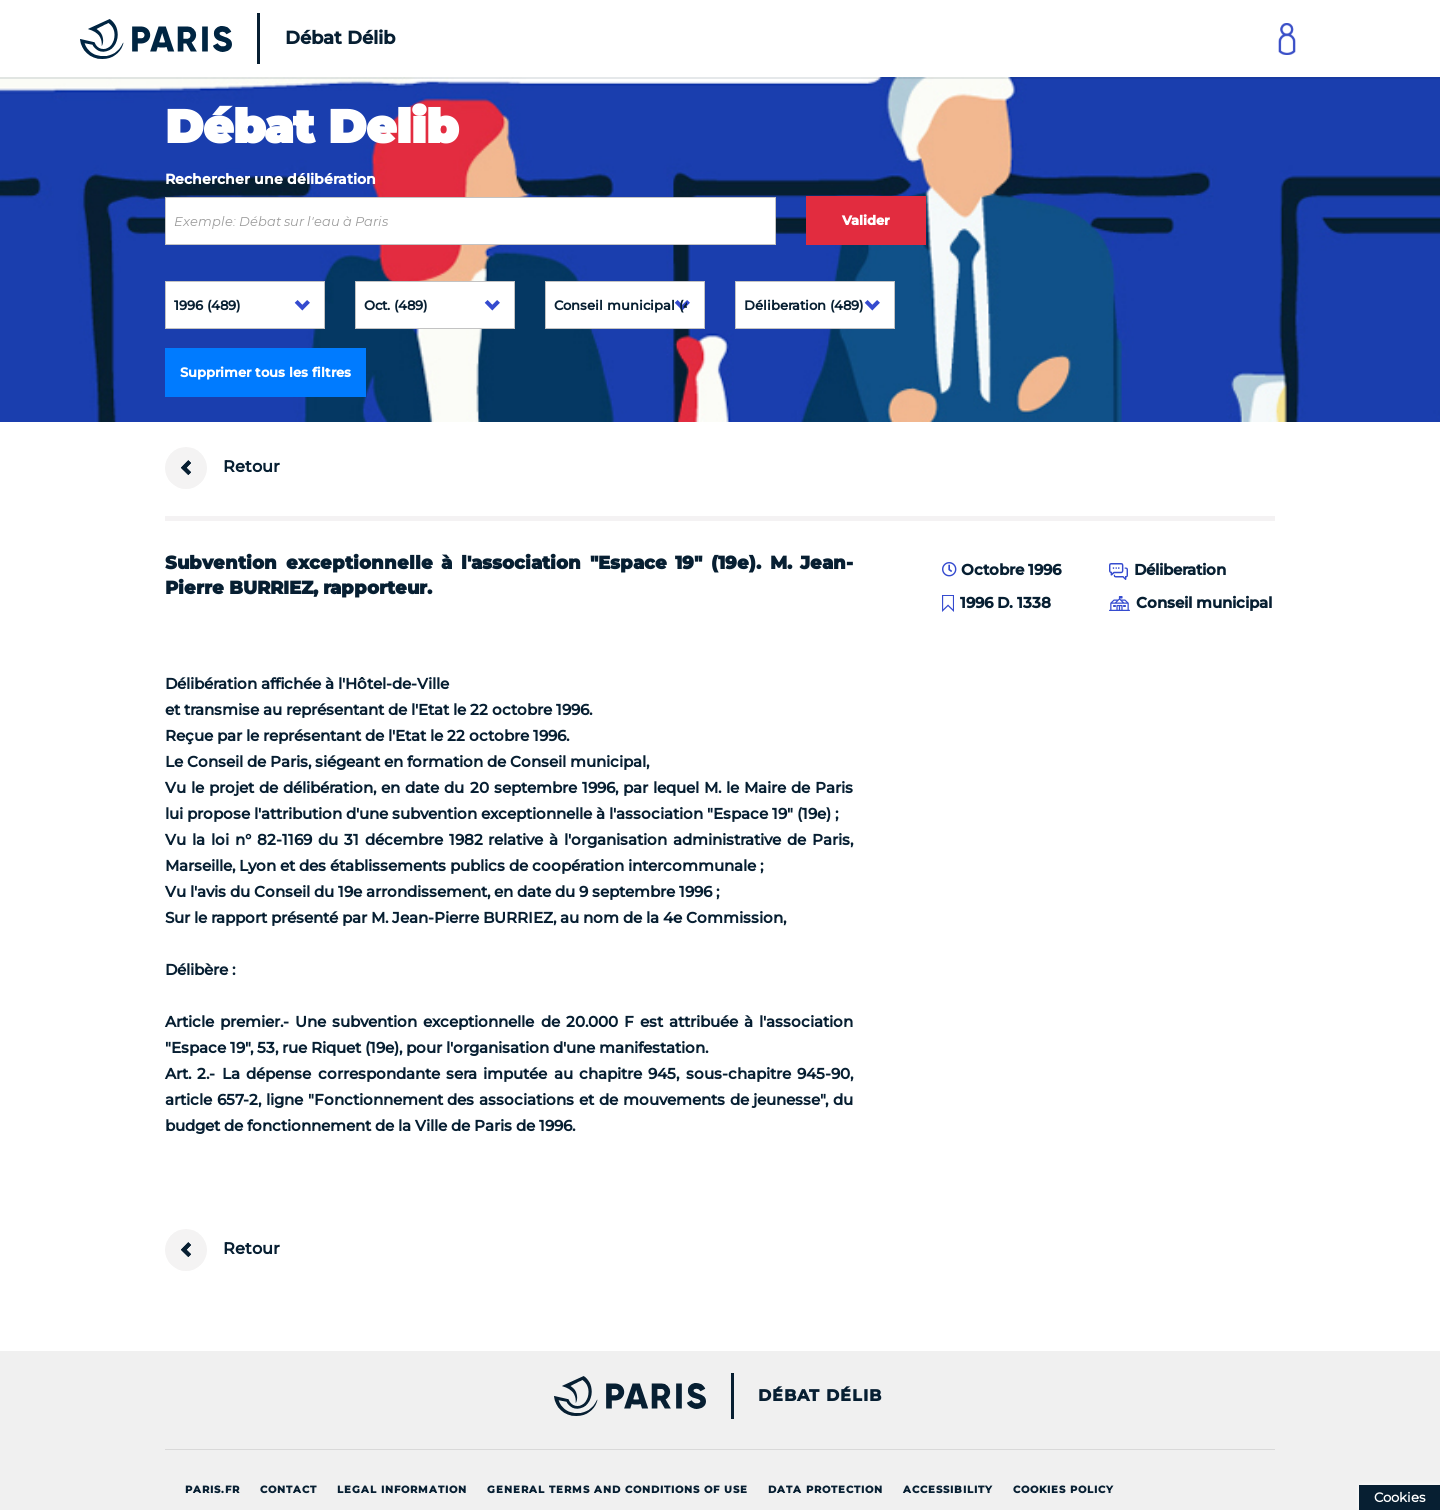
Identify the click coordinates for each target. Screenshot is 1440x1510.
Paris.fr (212, 1489)
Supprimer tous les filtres (265, 372)
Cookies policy (1063, 1489)
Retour (222, 468)
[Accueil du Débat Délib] (210, 38)
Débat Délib (820, 1396)
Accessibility (948, 1489)
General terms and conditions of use (617, 1489)
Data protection (825, 1489)
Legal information (402, 1489)
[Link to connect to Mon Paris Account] (1287, 38)
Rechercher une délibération (270, 179)
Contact (288, 1489)
